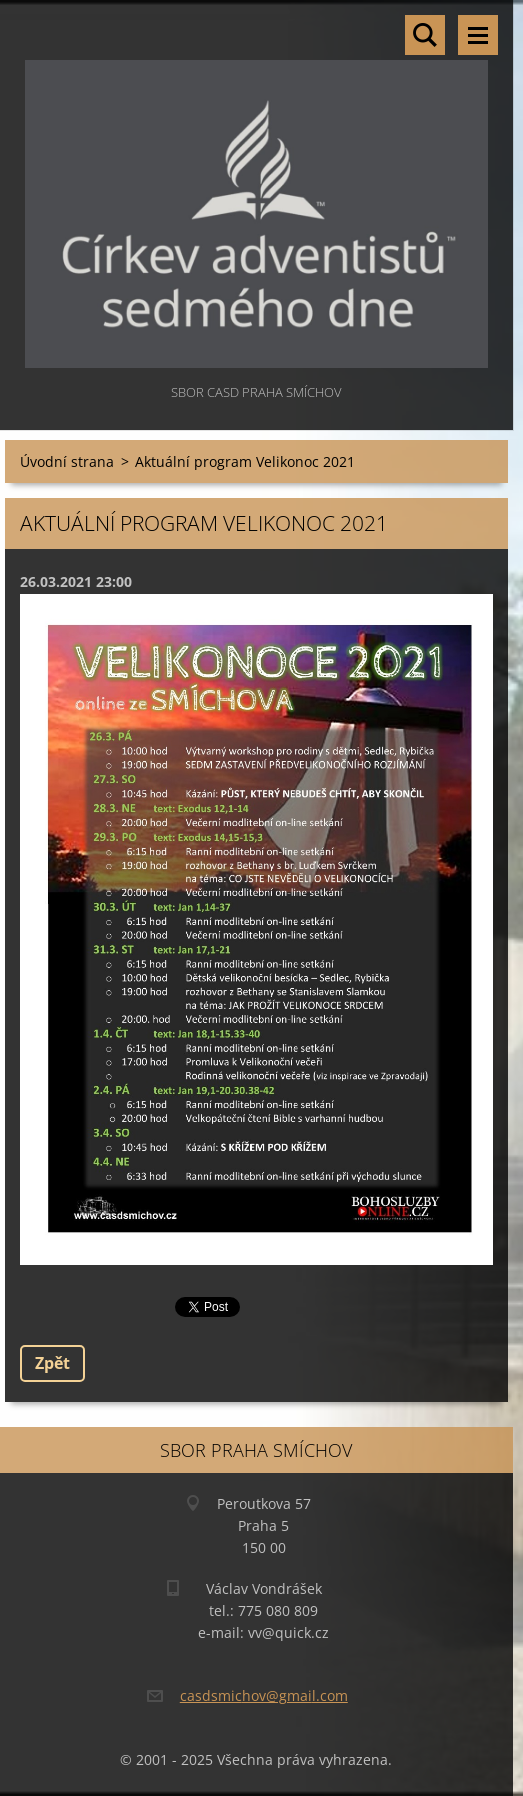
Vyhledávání (425, 35)
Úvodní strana (67, 461)
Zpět (52, 1363)
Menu (478, 35)
